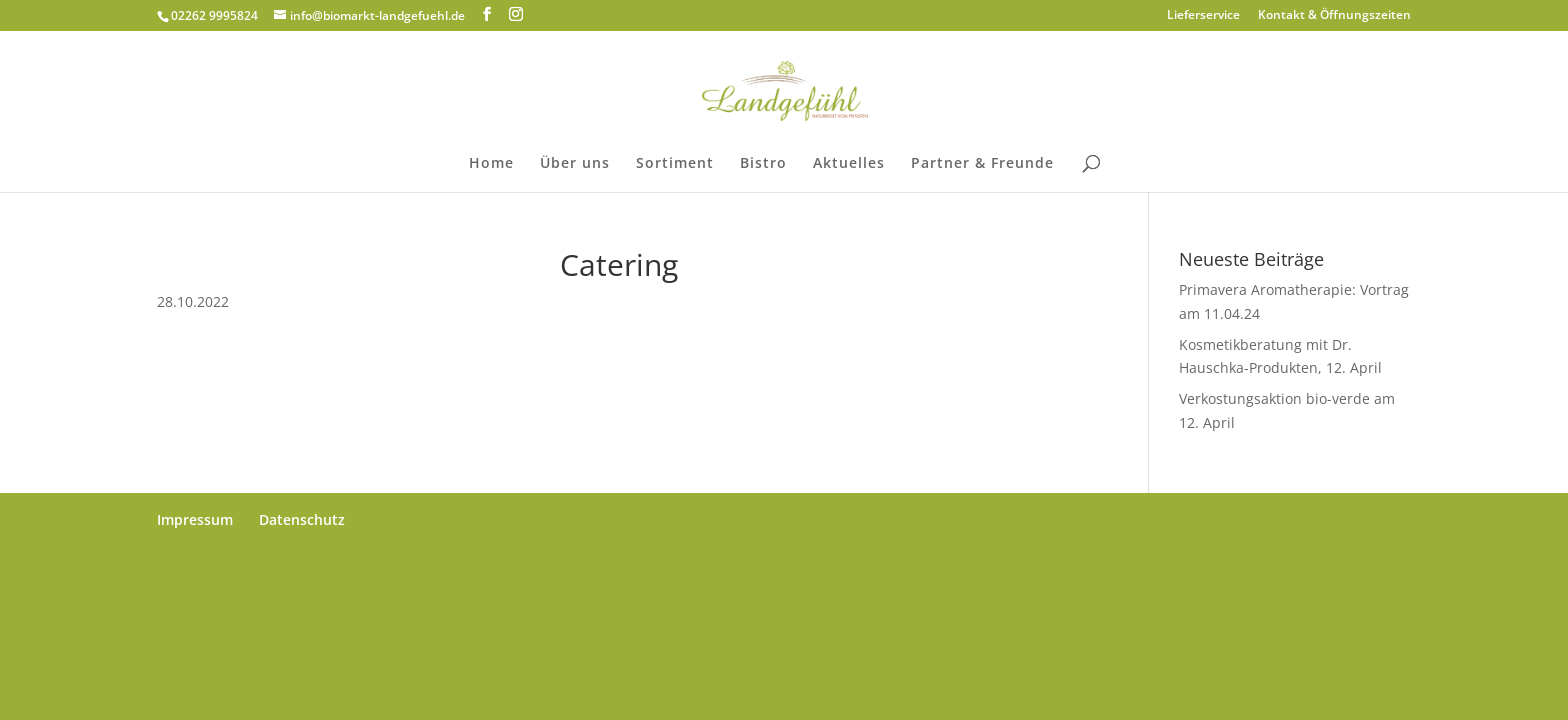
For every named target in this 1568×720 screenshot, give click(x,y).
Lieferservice (1203, 16)
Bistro (763, 164)
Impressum (195, 519)
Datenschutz (302, 519)
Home (491, 164)
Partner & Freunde (982, 164)
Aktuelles (849, 164)
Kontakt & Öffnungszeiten (1334, 16)
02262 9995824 (214, 15)
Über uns (575, 164)
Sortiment (675, 164)
